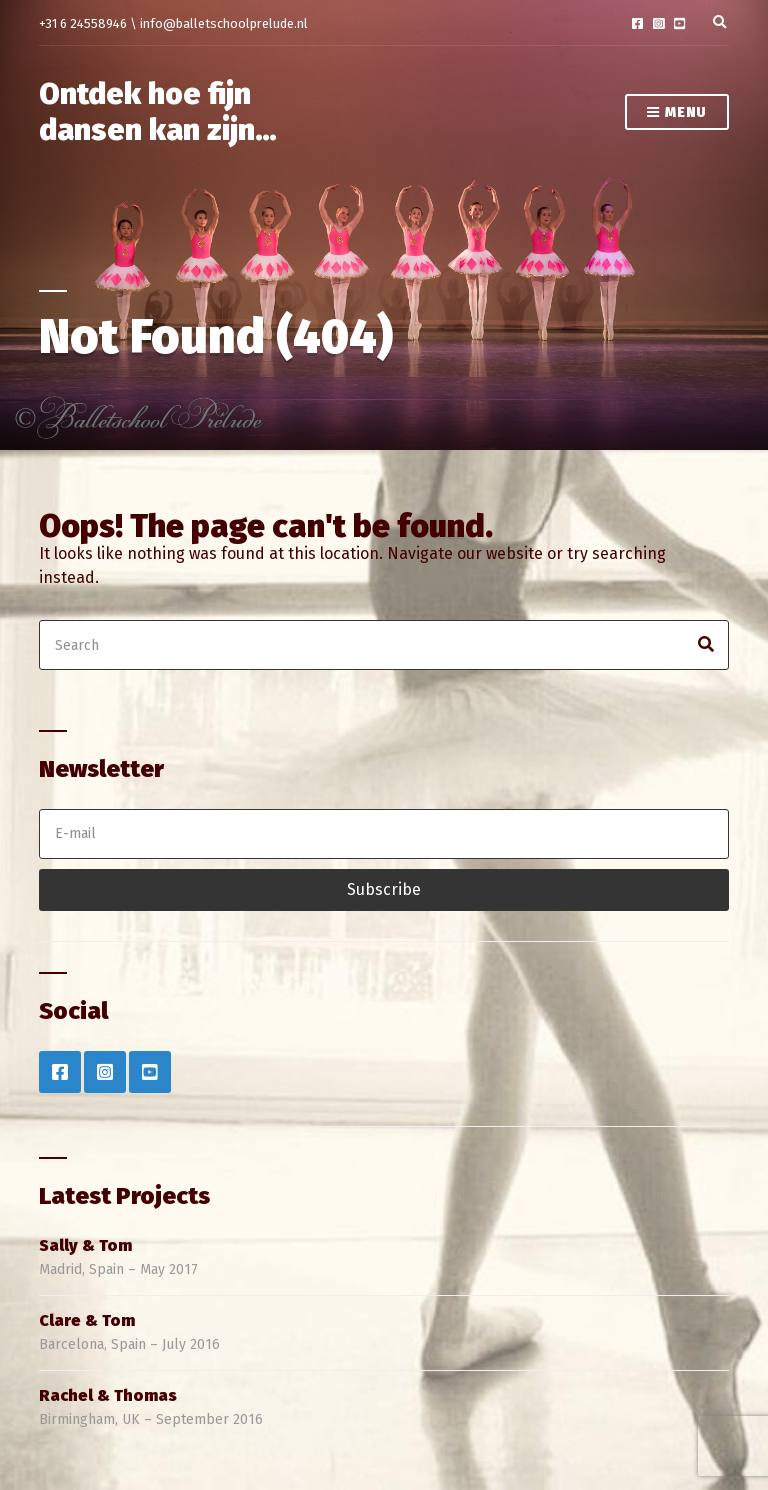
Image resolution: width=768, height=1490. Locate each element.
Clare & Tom (87, 1320)
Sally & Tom (85, 1245)
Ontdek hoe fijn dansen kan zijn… (158, 112)
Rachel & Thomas (108, 1395)
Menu (677, 113)
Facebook (637, 23)
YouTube (679, 23)
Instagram (658, 23)
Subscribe (384, 889)
